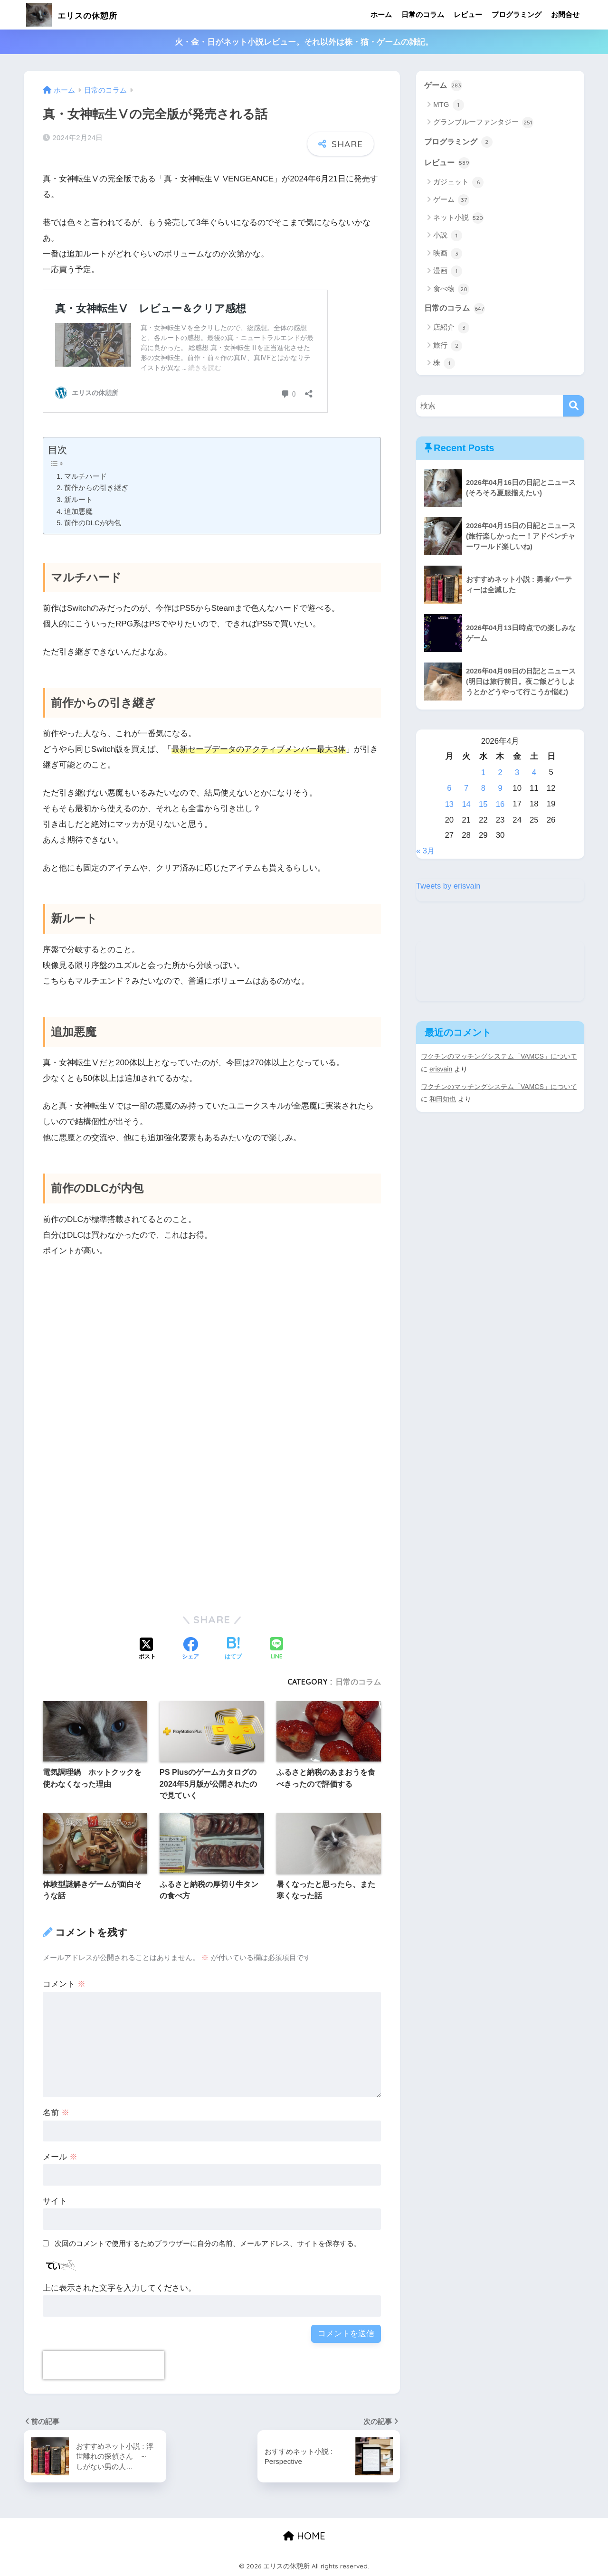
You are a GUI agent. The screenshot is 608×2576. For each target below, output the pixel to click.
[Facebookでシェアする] (190, 1649)
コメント (64, 1984)
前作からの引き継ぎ (96, 487)
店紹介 (451, 328)
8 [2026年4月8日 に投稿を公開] (483, 788)
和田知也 (442, 1097)
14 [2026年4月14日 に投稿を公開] (466, 803)
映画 (447, 254)
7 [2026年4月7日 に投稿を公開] (466, 788)
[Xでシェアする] (147, 1649)
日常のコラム (422, 14)
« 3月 (425, 849)
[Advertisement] (212, 1366)
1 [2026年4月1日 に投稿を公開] (483, 772)
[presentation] (103, 2365)
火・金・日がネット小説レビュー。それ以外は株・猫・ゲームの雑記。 (304, 42)
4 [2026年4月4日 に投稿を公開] (534, 772)
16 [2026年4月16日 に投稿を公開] (500, 803)
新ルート (78, 499)
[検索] (573, 407)
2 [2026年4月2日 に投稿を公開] (500, 772)
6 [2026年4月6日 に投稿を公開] (449, 788)
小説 (447, 236)
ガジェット (458, 183)
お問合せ (565, 14)
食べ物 (451, 289)
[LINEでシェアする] (276, 1649)
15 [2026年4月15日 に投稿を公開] (483, 803)
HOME (304, 2536)
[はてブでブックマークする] (233, 1649)
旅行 (447, 346)
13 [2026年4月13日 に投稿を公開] (449, 803)
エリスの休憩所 (83, 14)
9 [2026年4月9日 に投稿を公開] (500, 788)
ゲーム (444, 85)
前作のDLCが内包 (93, 523)
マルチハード (85, 476)
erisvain (441, 1067)
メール (60, 2156)
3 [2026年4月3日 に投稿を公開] (517, 772)
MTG (448, 105)
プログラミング (517, 14)
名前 (56, 2112)
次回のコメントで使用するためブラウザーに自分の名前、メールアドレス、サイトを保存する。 (208, 2243)
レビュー (468, 14)
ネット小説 (458, 218)
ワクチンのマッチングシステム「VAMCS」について (499, 1055)
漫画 (447, 272)
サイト (55, 2201)
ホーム (381, 14)
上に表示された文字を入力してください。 (119, 2287)
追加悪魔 (78, 511)
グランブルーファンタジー (483, 123)
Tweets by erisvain (449, 884)
